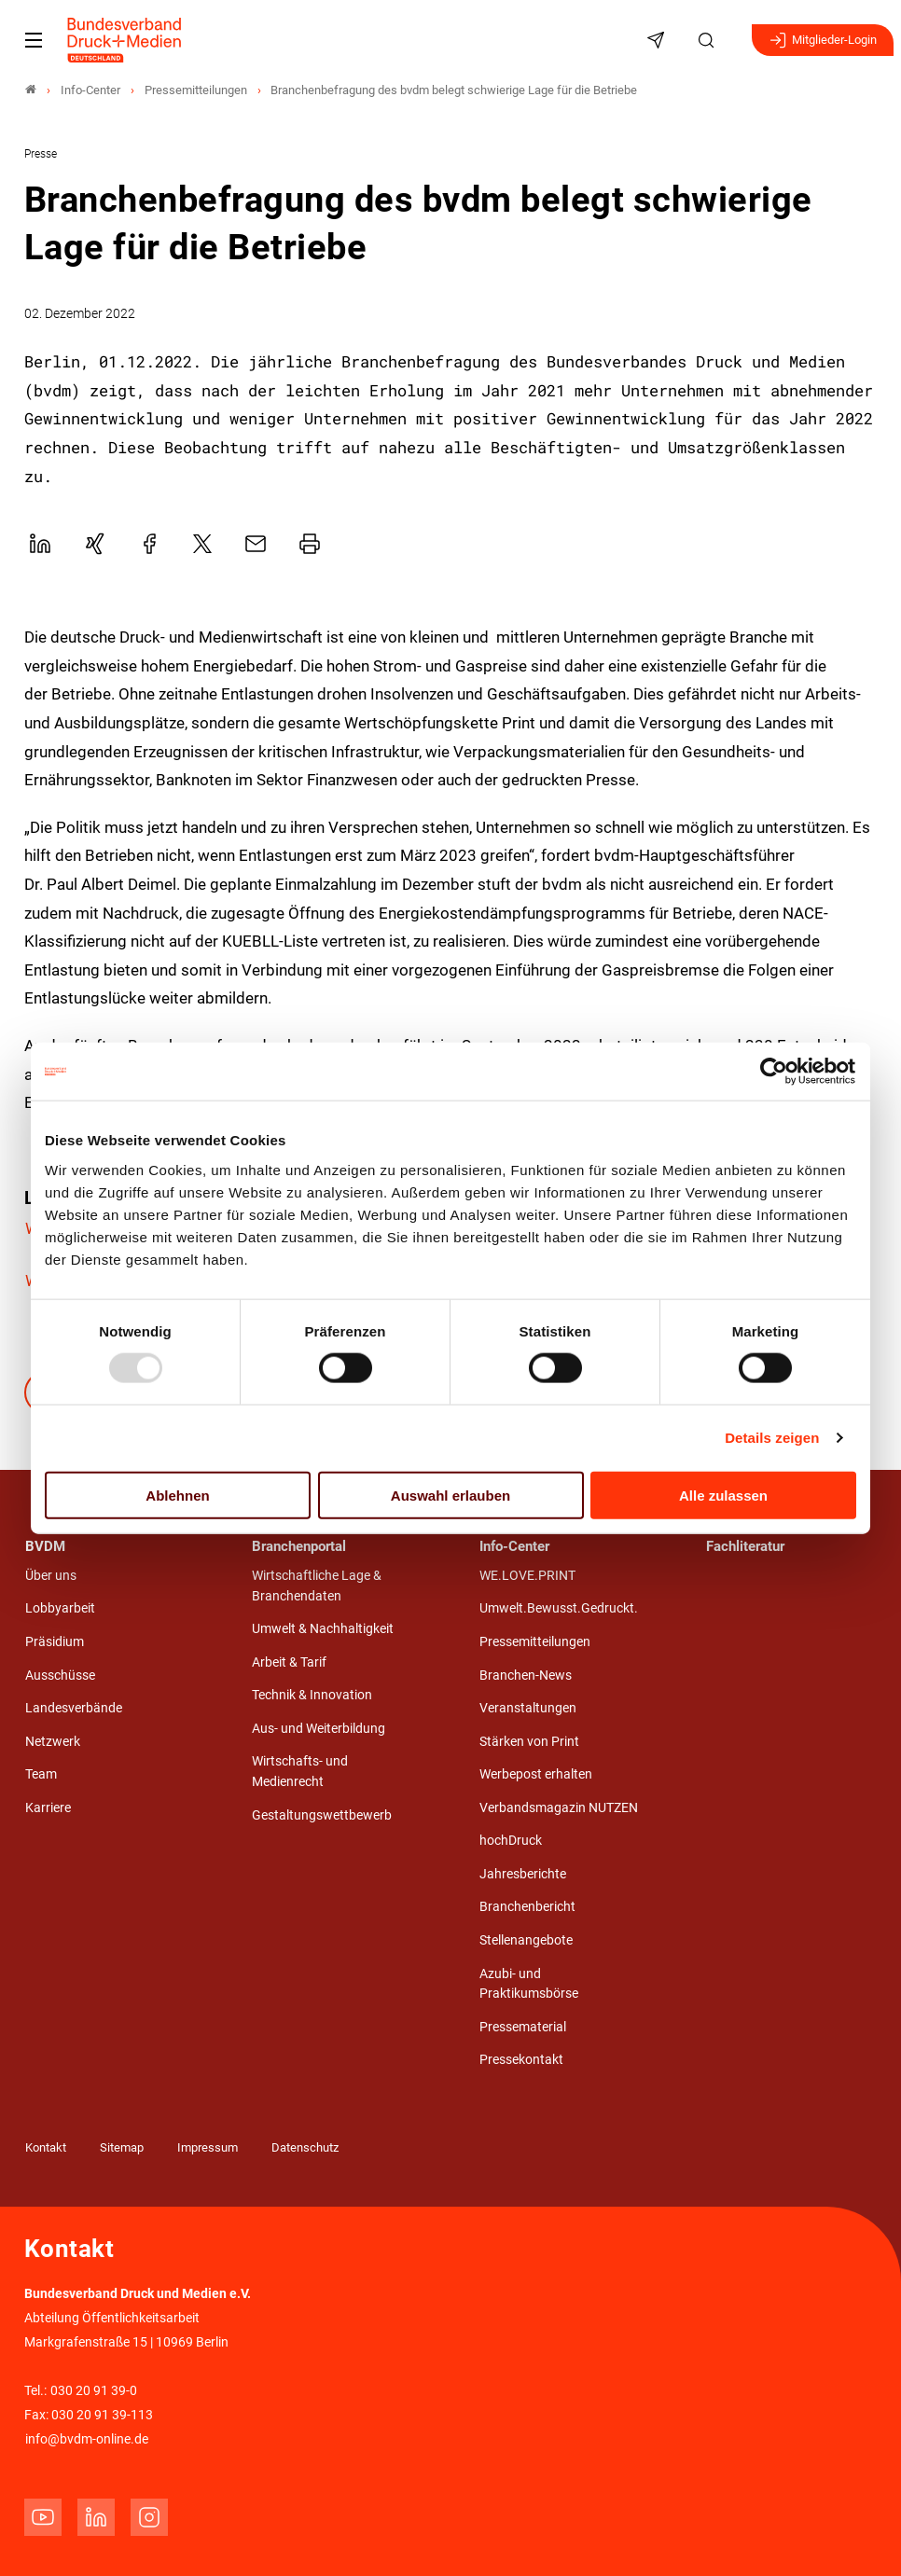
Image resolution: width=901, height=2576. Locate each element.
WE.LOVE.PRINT (527, 1576)
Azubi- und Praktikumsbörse (528, 1984)
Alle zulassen (723, 1495)
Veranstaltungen (527, 1708)
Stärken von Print (529, 1742)
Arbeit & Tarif (289, 1662)
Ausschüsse (60, 1675)
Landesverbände (73, 1708)
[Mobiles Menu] (34, 40)
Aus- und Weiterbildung (318, 1729)
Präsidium (54, 1642)
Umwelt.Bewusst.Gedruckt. (558, 1608)
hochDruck (510, 1841)
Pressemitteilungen (534, 1642)
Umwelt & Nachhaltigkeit (323, 1629)
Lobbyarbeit (60, 1608)
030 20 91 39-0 (93, 2391)
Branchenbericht (527, 1907)
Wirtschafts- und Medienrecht (300, 1771)
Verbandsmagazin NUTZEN (558, 1808)
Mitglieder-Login (823, 40)
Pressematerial (522, 2027)
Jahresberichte (522, 1874)
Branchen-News (525, 1675)
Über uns (50, 1576)
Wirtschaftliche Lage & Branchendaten (316, 1586)
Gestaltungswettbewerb (322, 1815)
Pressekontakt (521, 2060)
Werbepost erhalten (535, 1774)
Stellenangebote (526, 1940)
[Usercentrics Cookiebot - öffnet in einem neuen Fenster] (774, 1072)
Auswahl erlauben (450, 1495)
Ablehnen (177, 1495)
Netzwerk (52, 1742)
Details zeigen (772, 1438)
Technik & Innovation (312, 1695)
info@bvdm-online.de (86, 2439)
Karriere (48, 1808)
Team (41, 1774)
